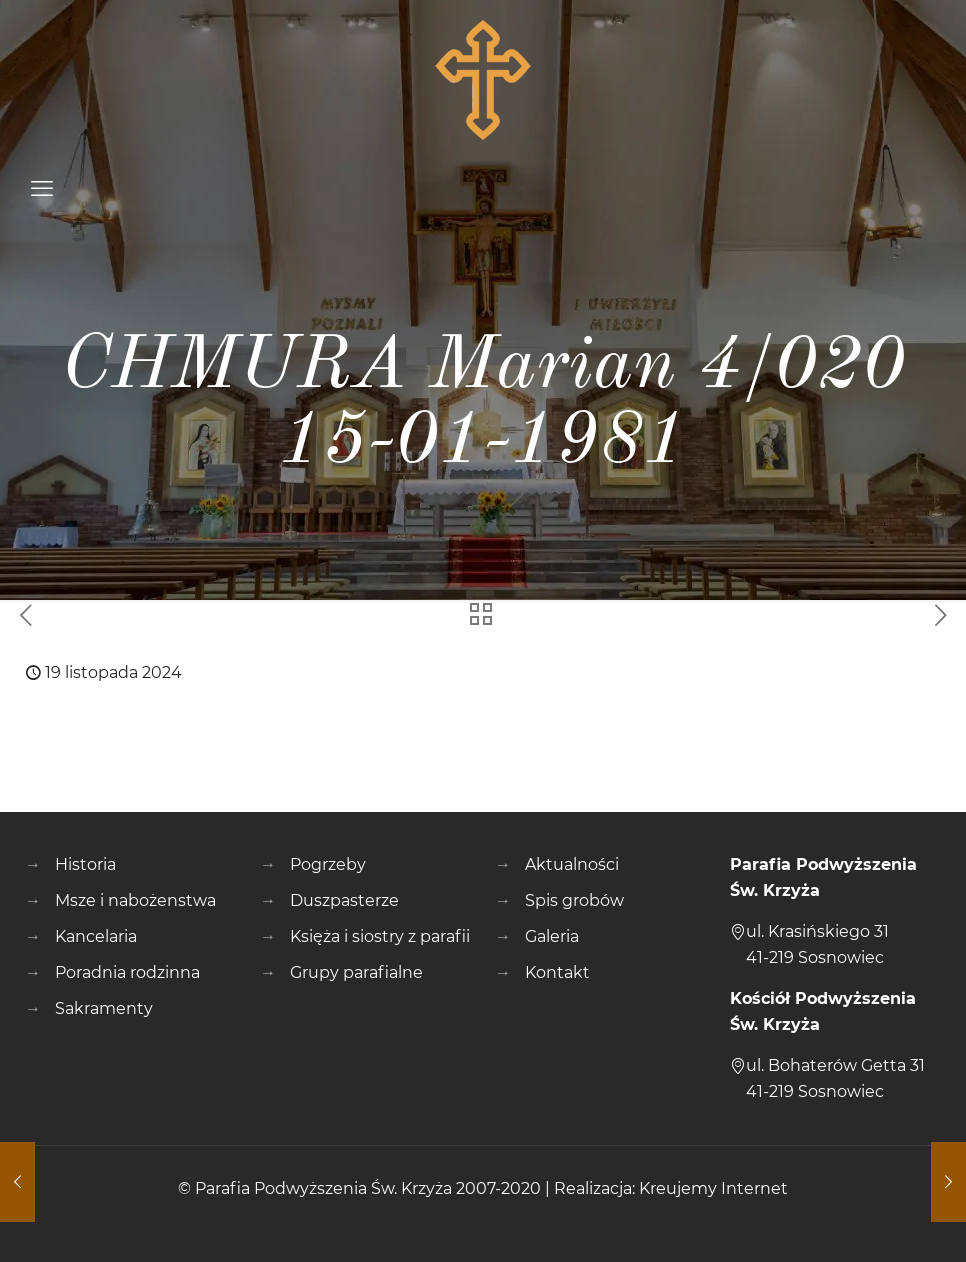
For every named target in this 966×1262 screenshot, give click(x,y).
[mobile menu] (42, 189)
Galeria (552, 936)
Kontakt (557, 972)
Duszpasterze (344, 900)
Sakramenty (104, 1008)
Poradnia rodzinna (127, 972)
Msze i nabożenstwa (135, 900)
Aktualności (572, 864)
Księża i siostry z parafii (380, 936)
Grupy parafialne (356, 972)
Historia (85, 864)
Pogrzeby (328, 864)
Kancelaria (96, 936)
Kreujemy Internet (713, 1188)
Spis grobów (574, 900)
